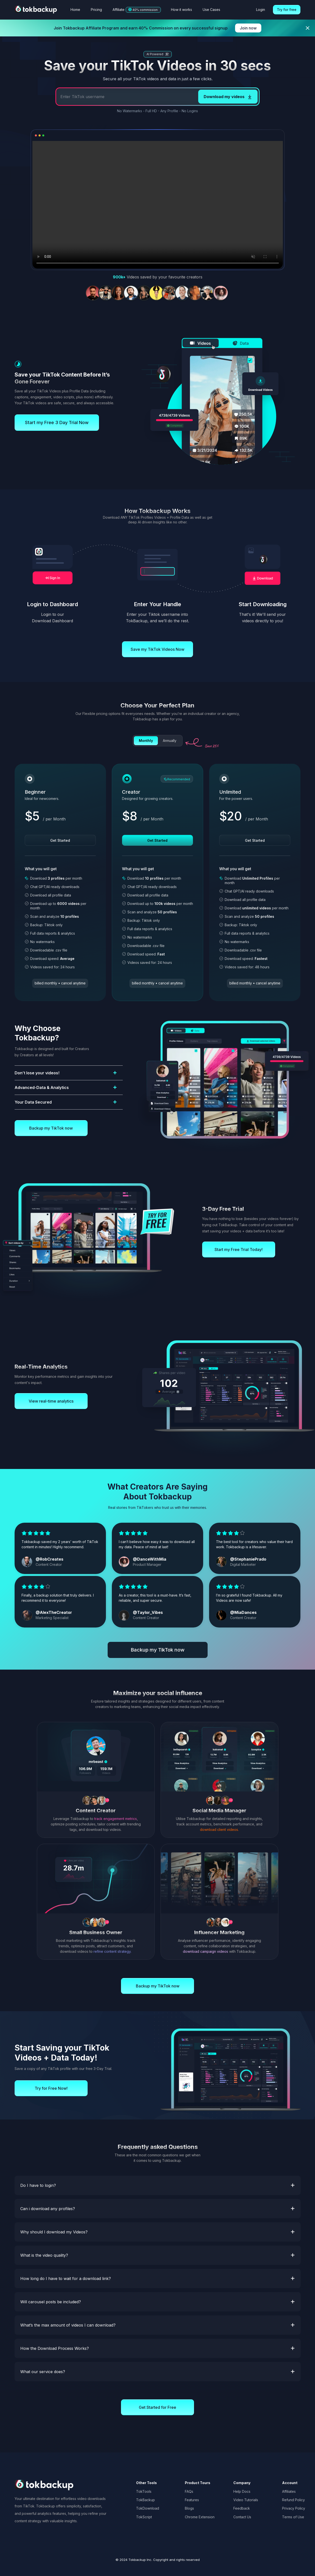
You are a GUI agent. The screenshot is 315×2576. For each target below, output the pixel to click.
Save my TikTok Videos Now (157, 649)
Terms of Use (293, 2517)
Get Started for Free (157, 2407)
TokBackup (145, 2500)
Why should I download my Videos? (54, 2231)
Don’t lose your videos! (37, 1072)
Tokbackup (137, 2560)
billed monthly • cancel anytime (60, 983)
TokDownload (147, 2508)
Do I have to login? (38, 2185)
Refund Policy (293, 2500)
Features (192, 2500)
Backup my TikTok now (51, 1128)
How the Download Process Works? (54, 2348)
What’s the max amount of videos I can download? (68, 2325)
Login (260, 10)
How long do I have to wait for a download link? (65, 2278)
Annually (169, 740)
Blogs (189, 2508)
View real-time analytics (51, 1401)
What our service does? (42, 2371)
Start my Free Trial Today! (239, 1249)
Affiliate (137, 10)
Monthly (146, 740)
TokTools (143, 2491)
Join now (248, 28)
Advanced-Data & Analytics (42, 1087)
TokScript (144, 2517)
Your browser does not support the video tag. (157, 205)
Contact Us (242, 2517)
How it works (181, 9)
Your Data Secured (33, 1102)
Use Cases (211, 9)
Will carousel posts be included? (50, 2301)
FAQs (189, 2491)
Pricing (96, 9)
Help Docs (241, 2491)
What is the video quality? (44, 2255)
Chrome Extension (200, 2517)
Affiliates (289, 2491)
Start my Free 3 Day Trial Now (57, 422)
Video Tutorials (245, 2500)
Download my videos (228, 97)
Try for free (286, 9)
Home (75, 9)
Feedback (241, 2508)
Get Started (60, 840)
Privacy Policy (293, 2508)
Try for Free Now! (51, 2088)
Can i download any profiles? (47, 2208)
